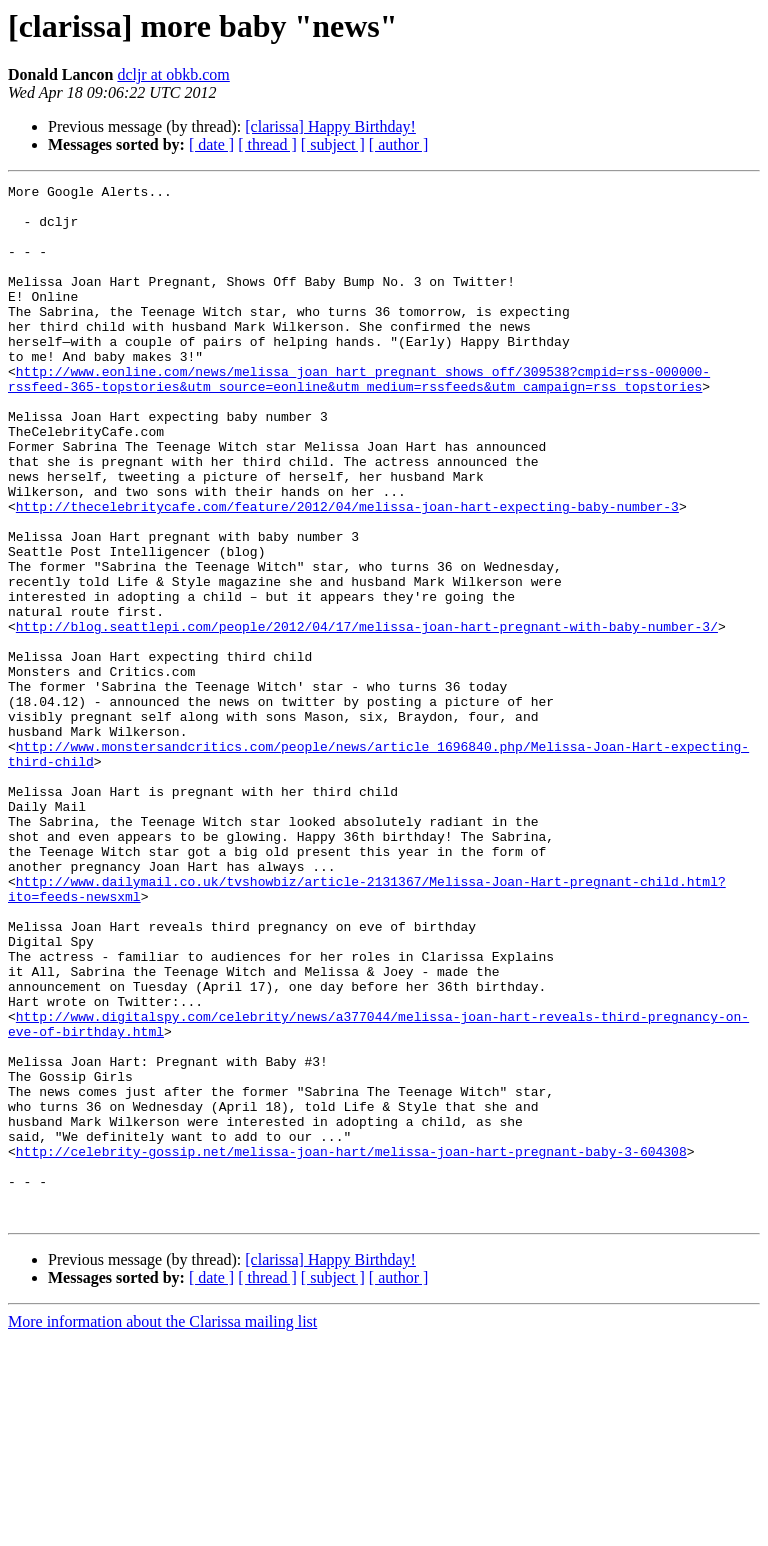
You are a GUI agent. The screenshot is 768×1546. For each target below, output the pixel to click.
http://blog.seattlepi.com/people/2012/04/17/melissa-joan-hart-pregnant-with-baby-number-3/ (367, 716)
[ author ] (399, 144)
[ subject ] (333, 144)
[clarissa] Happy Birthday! (330, 126)
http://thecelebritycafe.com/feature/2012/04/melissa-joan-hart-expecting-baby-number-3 (347, 572)
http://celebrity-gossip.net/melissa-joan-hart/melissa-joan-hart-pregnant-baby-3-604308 (351, 1346)
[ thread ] (267, 144)
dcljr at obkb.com (173, 74)
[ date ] (211, 144)
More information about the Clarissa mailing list (162, 1528)
